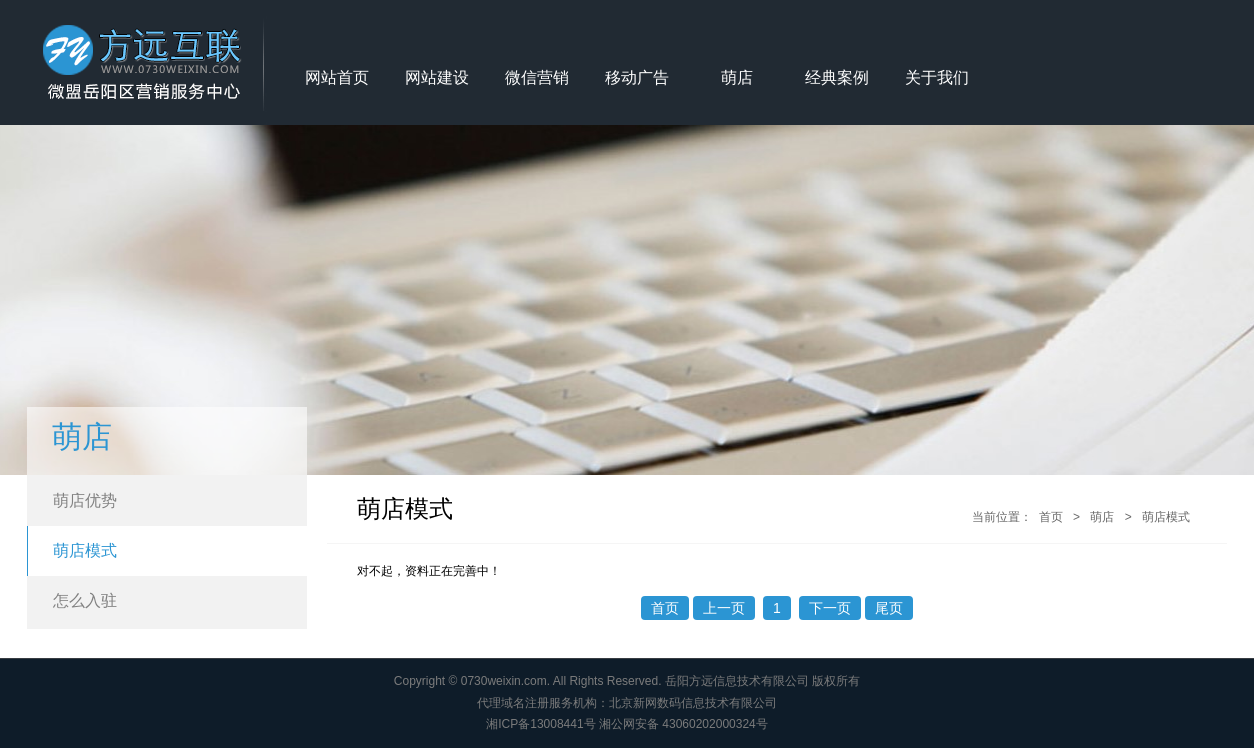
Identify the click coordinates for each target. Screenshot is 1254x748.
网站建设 (437, 77)
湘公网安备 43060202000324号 (683, 724)
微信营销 (537, 77)
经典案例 (837, 77)
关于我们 (937, 77)
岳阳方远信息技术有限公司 (737, 681)
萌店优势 (85, 500)
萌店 (737, 77)
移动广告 (637, 77)
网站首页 (337, 77)
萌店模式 (85, 550)
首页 (1051, 517)
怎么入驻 (85, 600)
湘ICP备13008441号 (540, 724)
